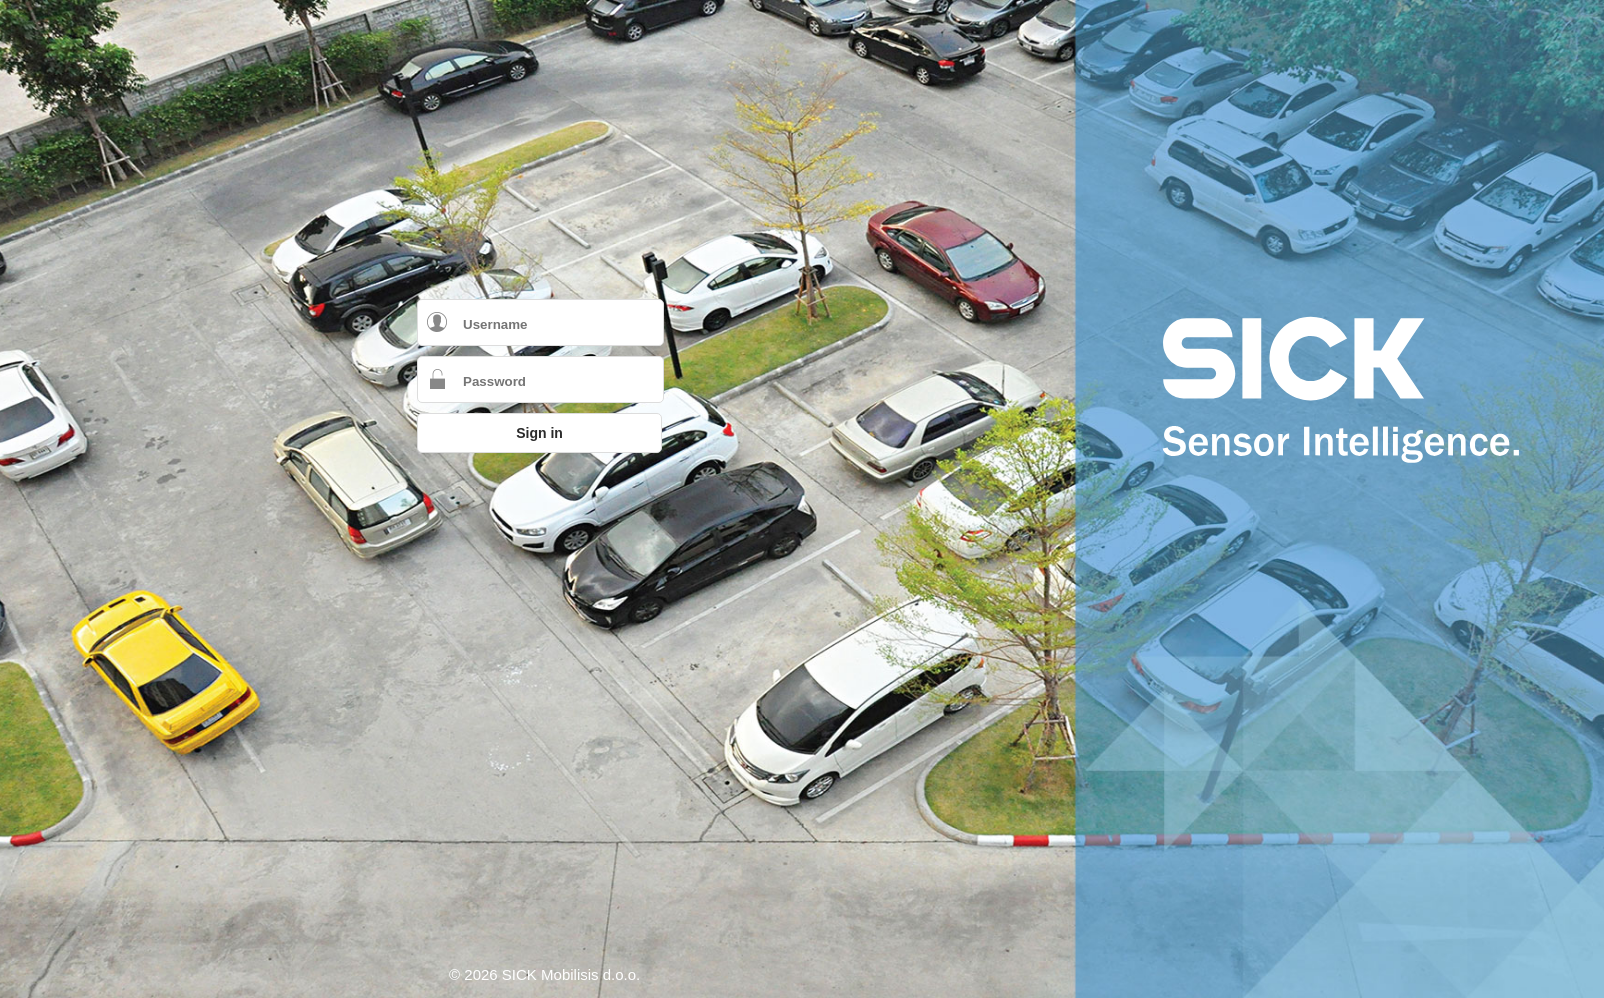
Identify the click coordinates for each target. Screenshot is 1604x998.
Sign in (539, 433)
